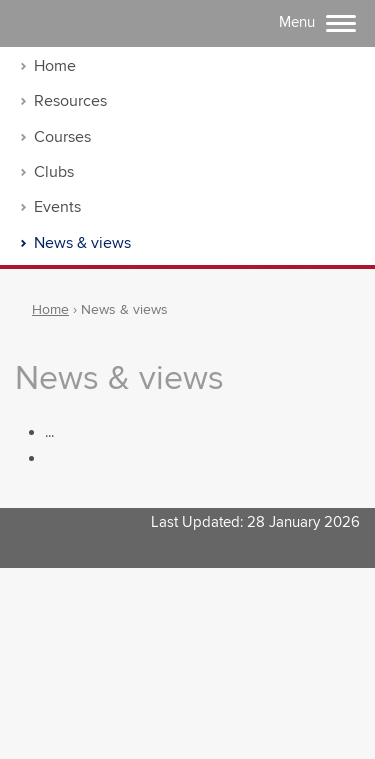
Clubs (54, 172)
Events (57, 207)
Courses (62, 137)
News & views (82, 243)
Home (55, 66)
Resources (70, 101)
